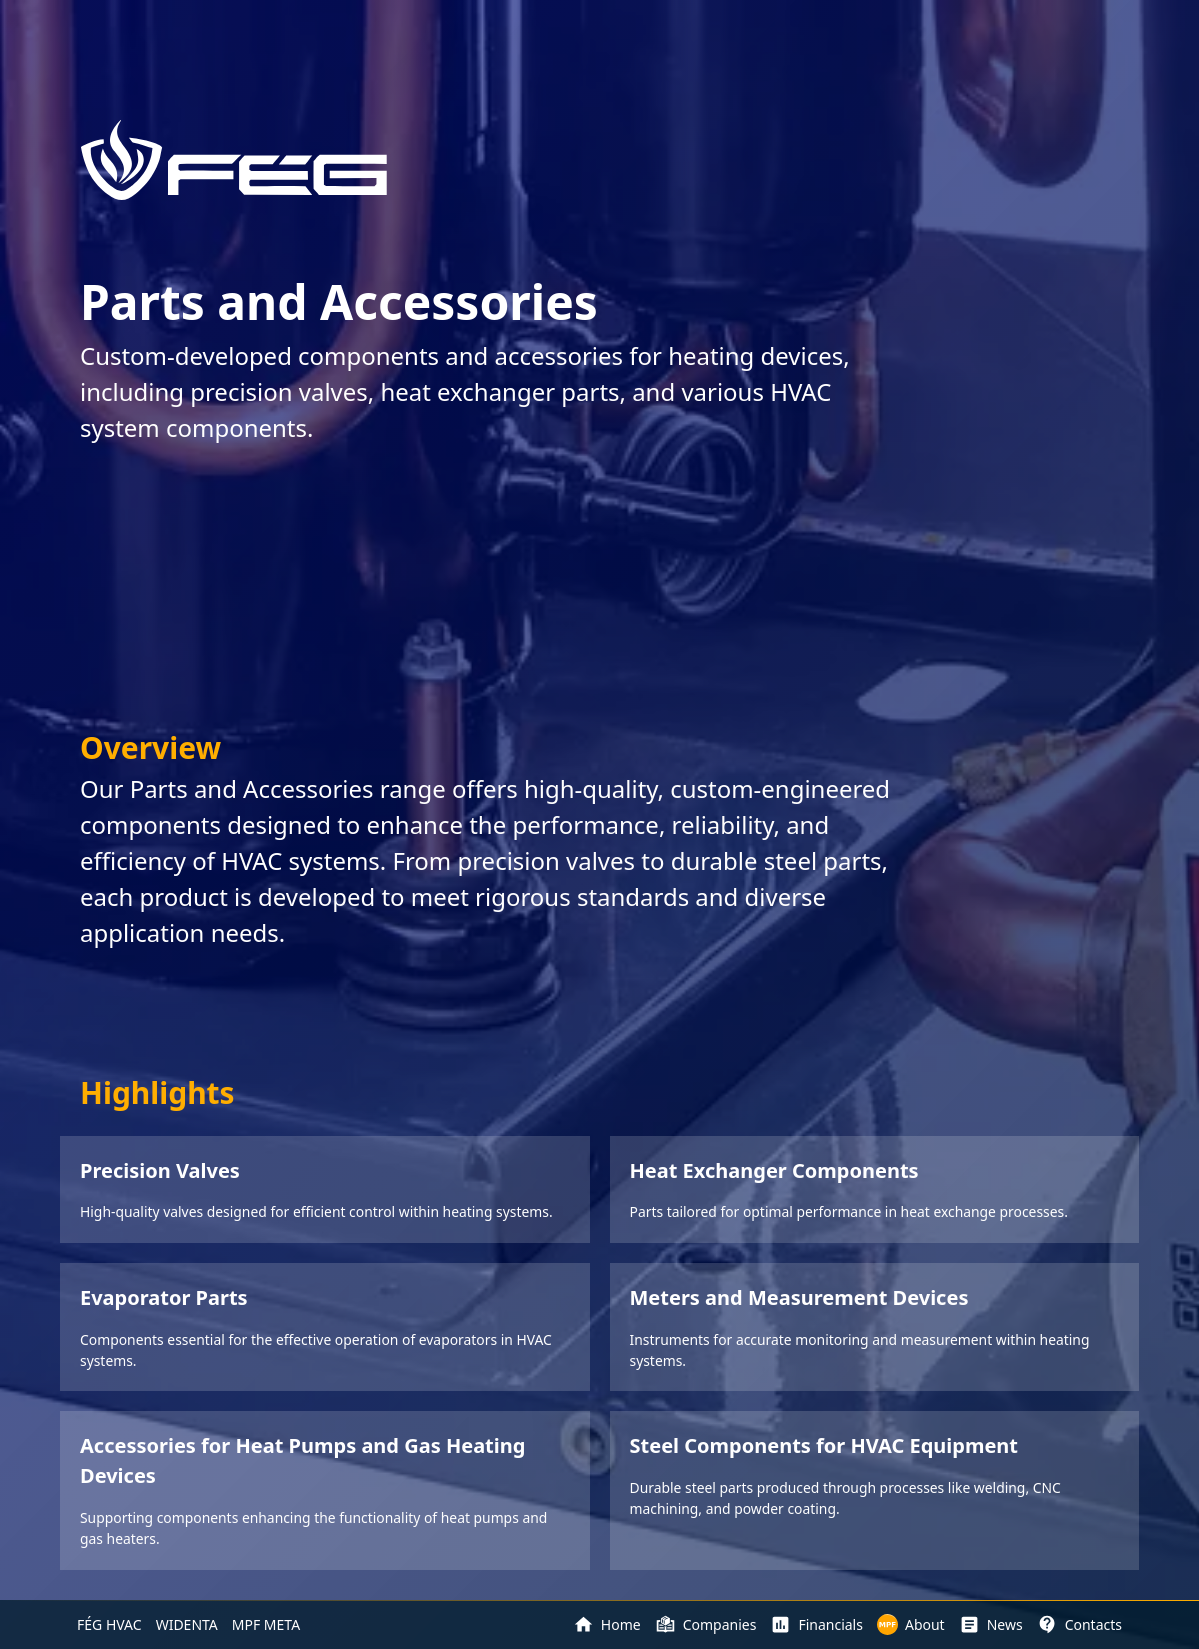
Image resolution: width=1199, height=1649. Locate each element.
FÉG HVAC (109, 1624)
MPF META (266, 1624)
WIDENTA (187, 1624)
